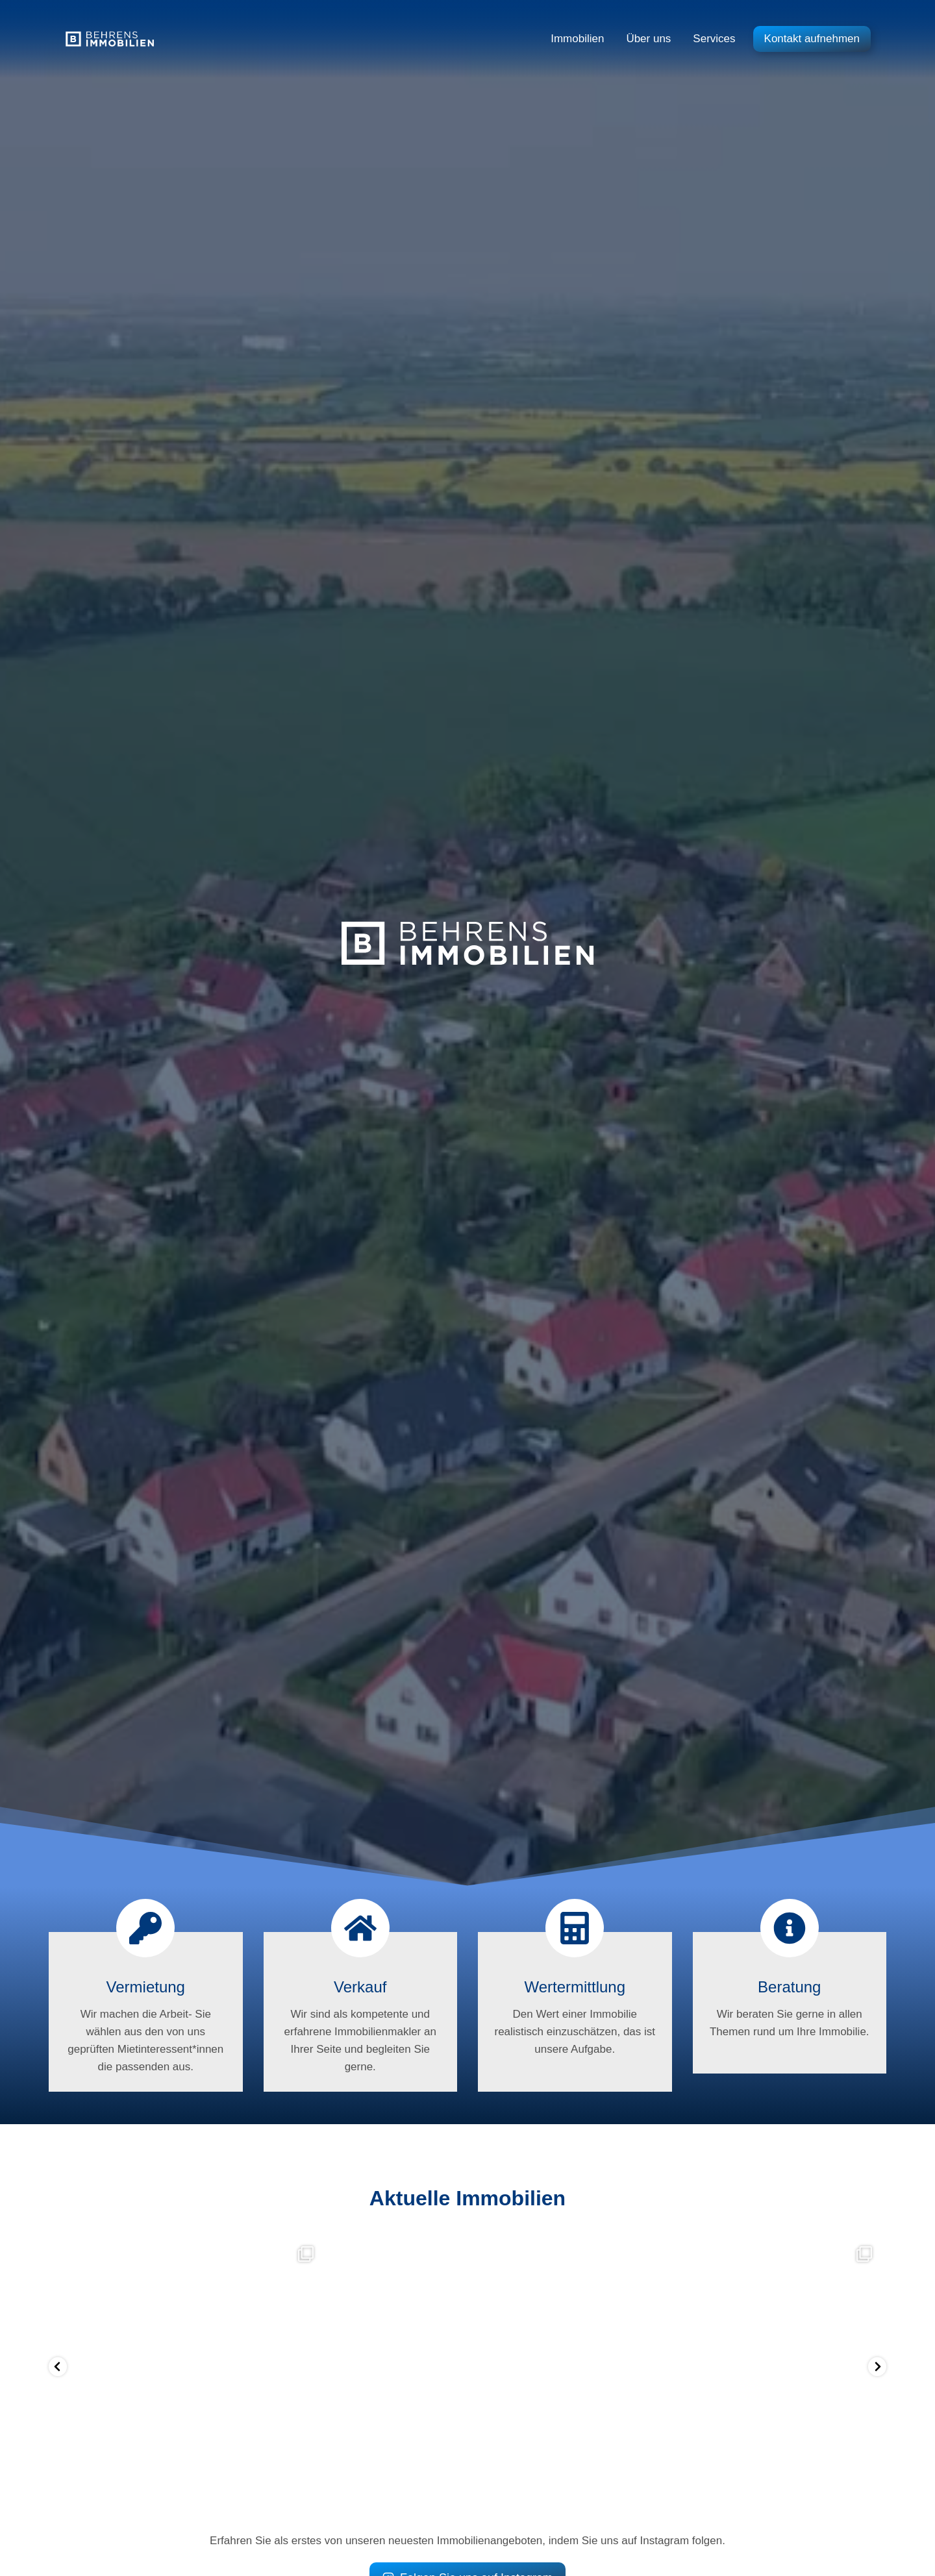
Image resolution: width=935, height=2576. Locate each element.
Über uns (648, 38)
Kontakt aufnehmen (812, 38)
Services (714, 38)
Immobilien (577, 38)
